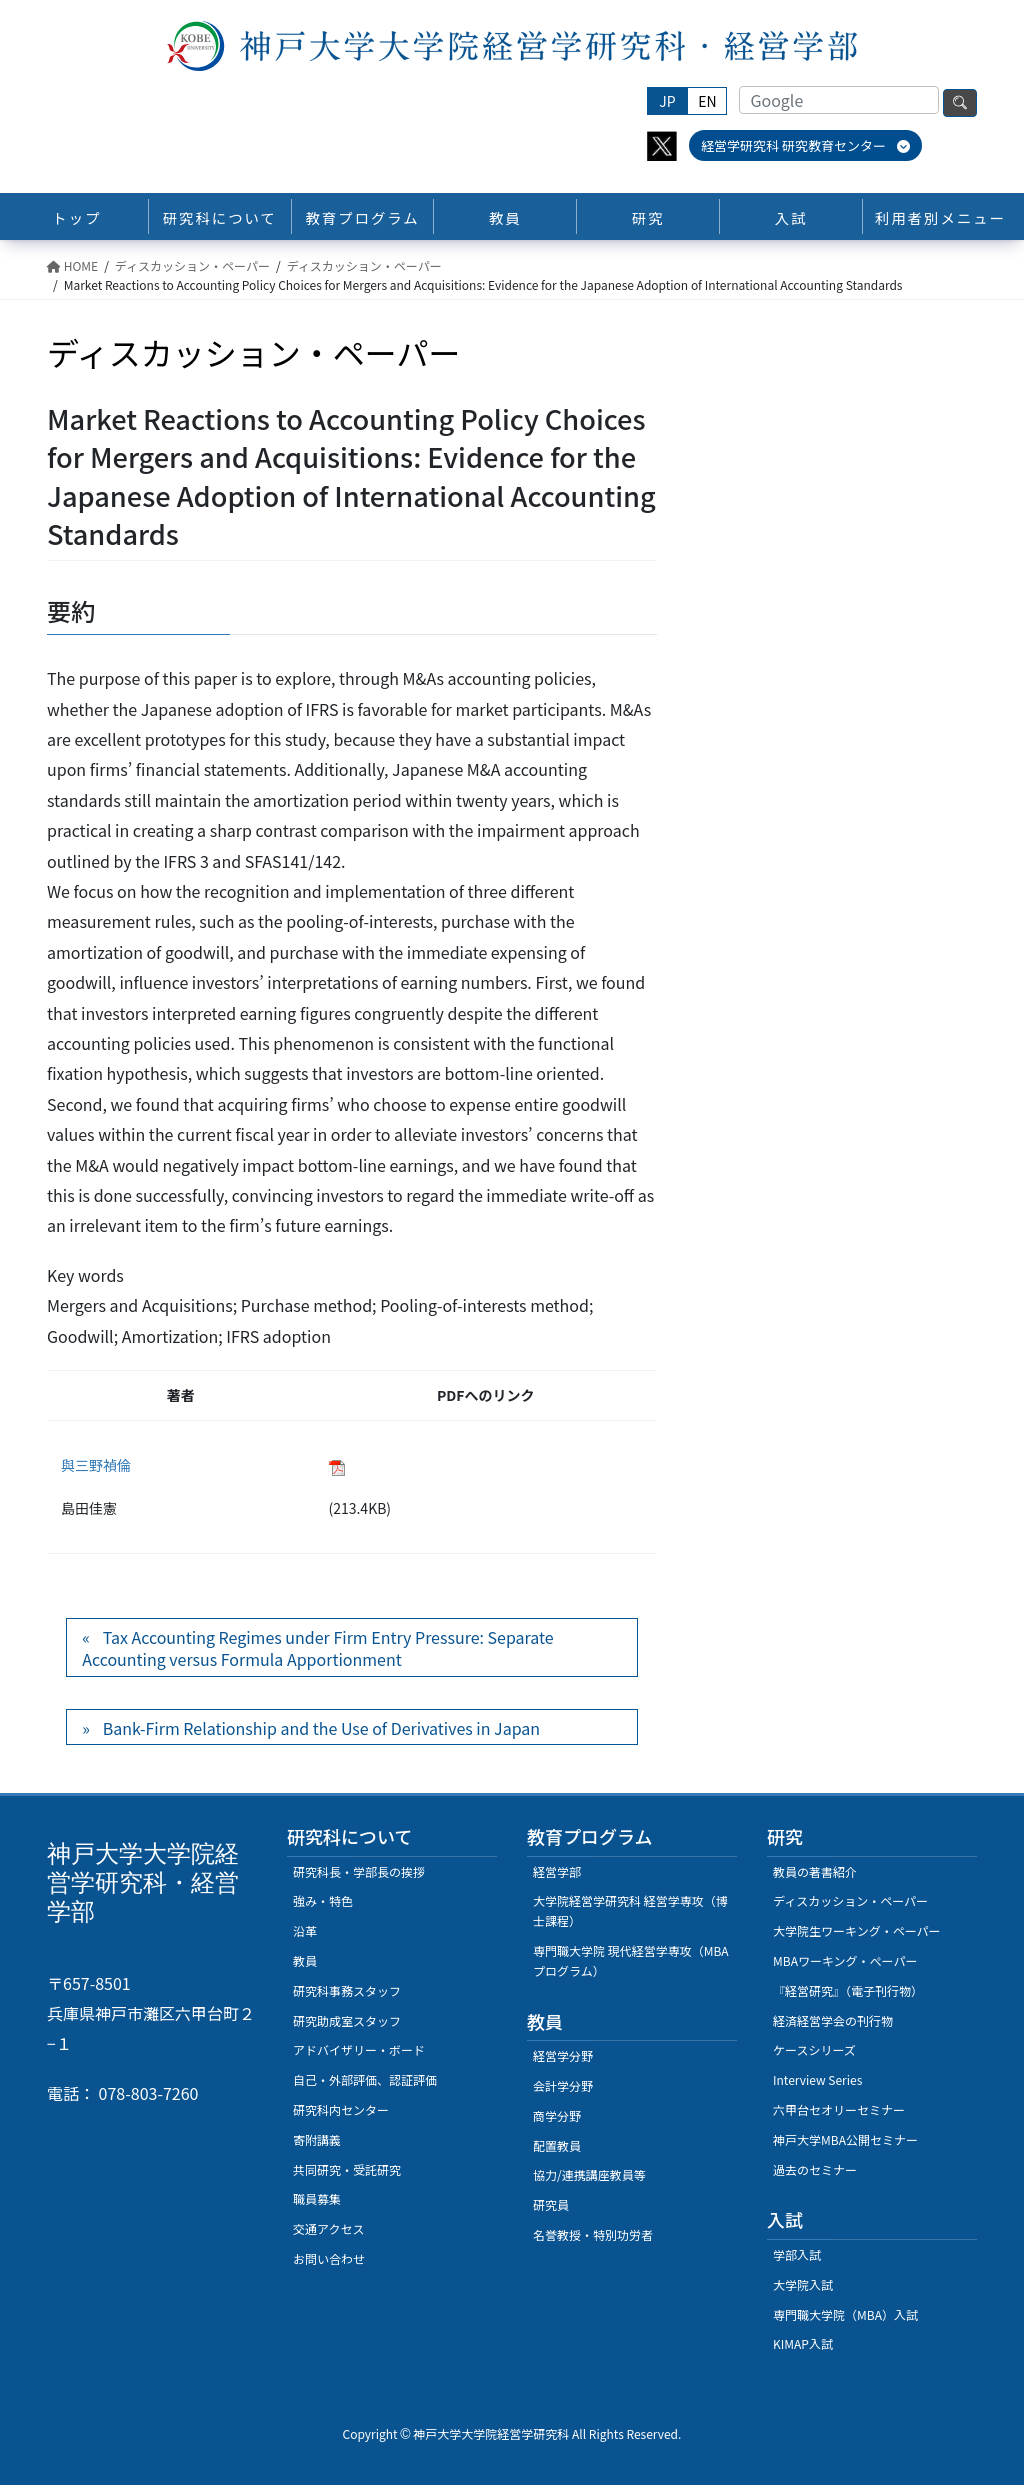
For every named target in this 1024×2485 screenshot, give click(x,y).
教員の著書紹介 (815, 1871)
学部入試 (797, 2254)
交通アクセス (328, 2228)
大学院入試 (803, 2284)
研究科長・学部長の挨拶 (359, 1871)
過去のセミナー (815, 2169)
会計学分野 (563, 2085)
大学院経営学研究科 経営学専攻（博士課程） (630, 1910)
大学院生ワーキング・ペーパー (857, 1930)
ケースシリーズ (814, 2049)
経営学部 (557, 1871)
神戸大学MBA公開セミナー (845, 2139)
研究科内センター (341, 2109)
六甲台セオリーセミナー (839, 2109)
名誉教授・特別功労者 (593, 2234)
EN (707, 101)
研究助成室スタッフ (347, 2020)
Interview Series (817, 2079)
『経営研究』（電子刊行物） (848, 1990)
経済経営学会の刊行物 (833, 2020)
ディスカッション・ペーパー (850, 1900)
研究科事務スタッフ (347, 1990)
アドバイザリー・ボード (359, 2049)
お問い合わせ (329, 2258)
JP (667, 101)
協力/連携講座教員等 (589, 2174)
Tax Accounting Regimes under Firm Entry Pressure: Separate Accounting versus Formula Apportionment (317, 1648)
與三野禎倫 (96, 1465)
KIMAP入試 (803, 2343)
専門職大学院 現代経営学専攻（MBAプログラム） (631, 1960)
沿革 (305, 1930)
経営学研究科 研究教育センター (805, 145)
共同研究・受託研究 (347, 2169)
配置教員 (557, 2145)
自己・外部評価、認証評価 (365, 2079)
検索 (960, 103)
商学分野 (557, 2115)
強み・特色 (323, 1900)
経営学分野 (563, 2055)
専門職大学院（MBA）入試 (845, 2314)
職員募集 (317, 2198)
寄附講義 (317, 2139)
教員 (305, 1960)
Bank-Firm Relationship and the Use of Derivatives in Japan (321, 1728)
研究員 (551, 2204)
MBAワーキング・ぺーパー (845, 1960)
